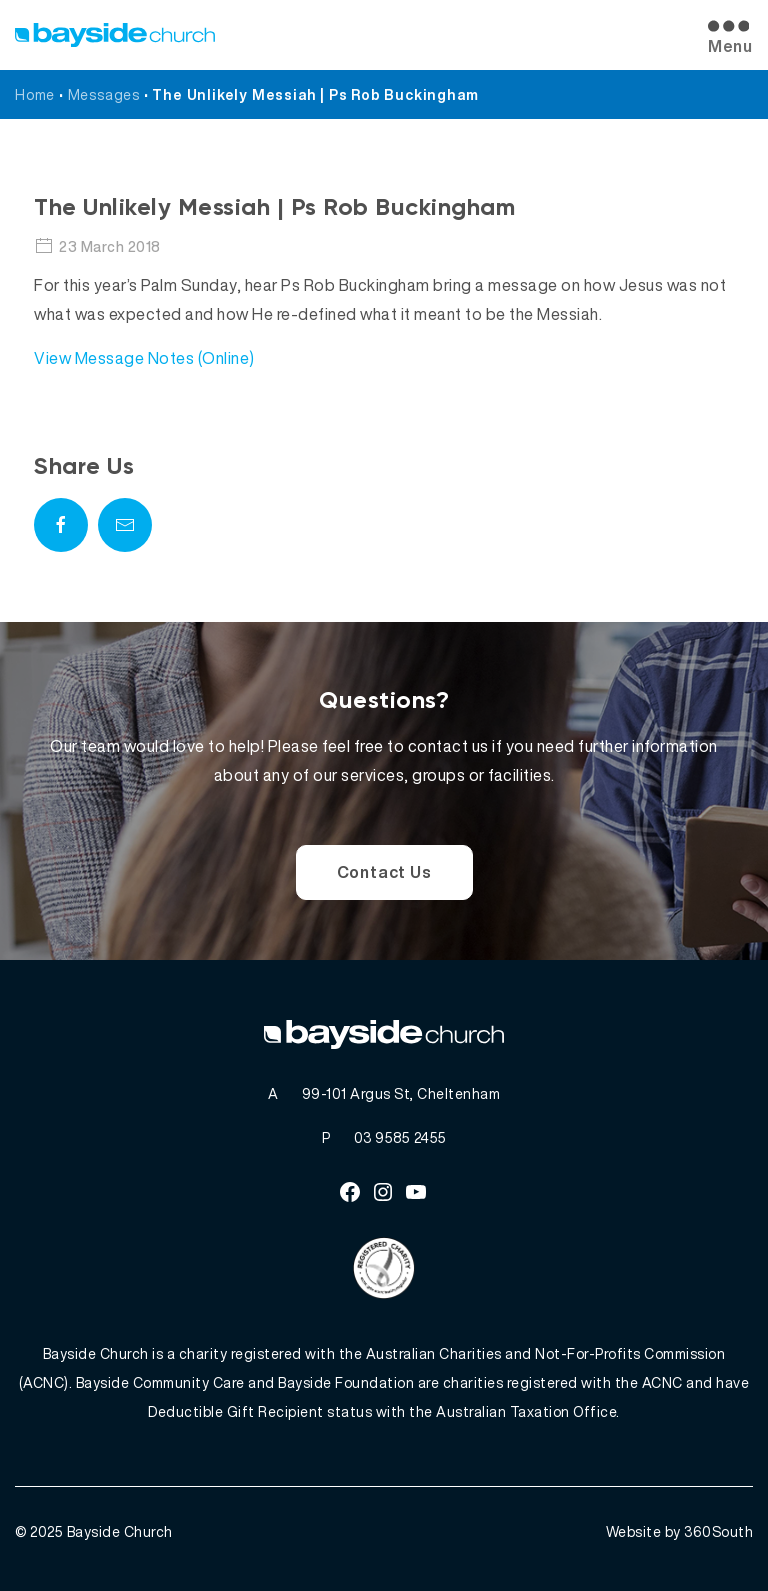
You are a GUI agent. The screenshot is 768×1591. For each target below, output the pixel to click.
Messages (104, 94)
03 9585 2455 (400, 1137)
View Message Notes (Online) (144, 358)
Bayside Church (120, 1531)
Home (35, 94)
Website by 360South (680, 1531)
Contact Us (384, 872)
